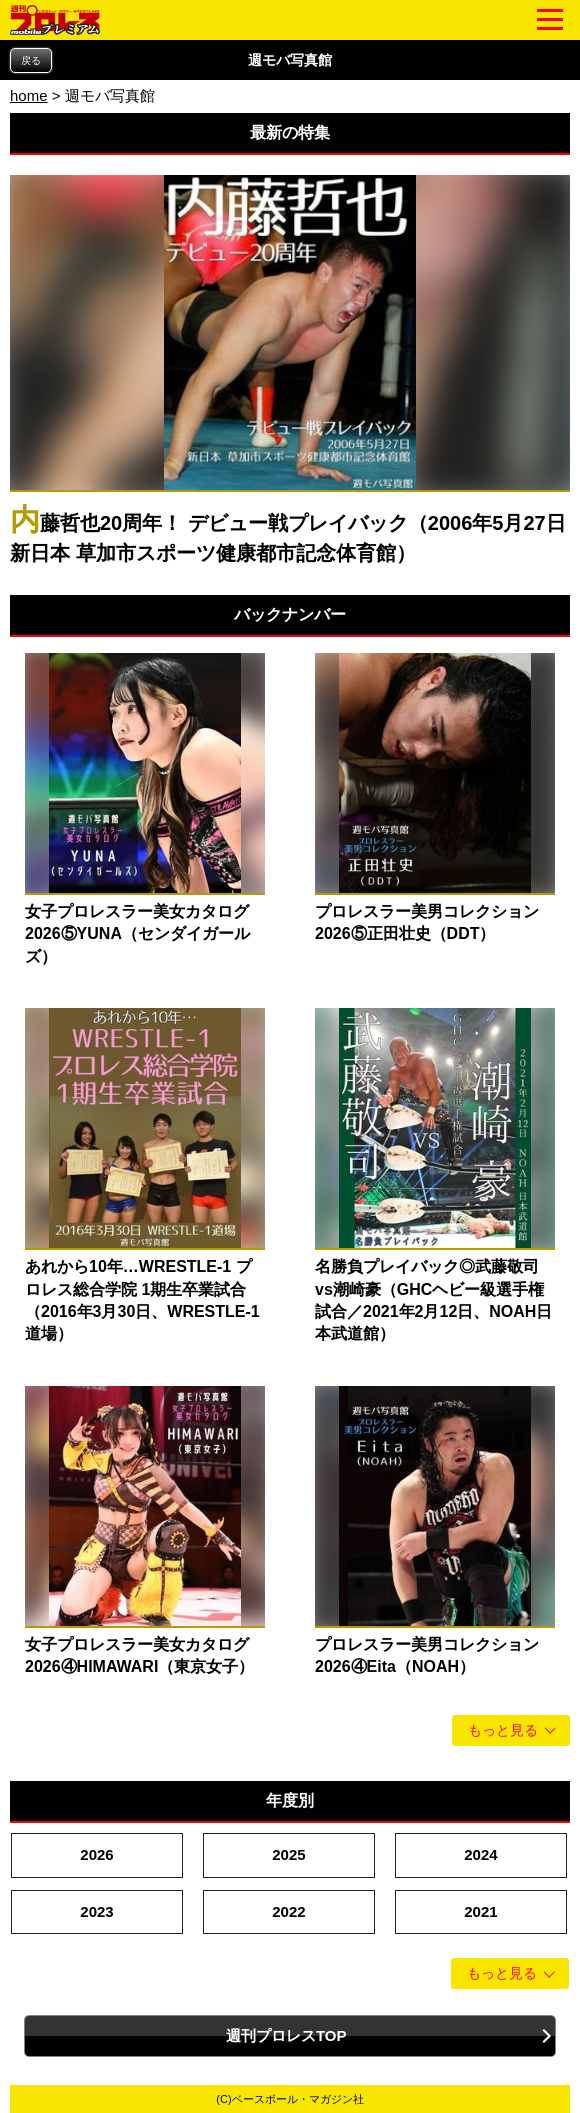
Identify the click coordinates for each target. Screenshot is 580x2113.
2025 (288, 1854)
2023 (96, 1911)
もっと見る (503, 1730)
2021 (480, 1911)
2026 (96, 1854)
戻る (31, 60)
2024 (480, 1854)
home (29, 95)
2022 (288, 1911)
